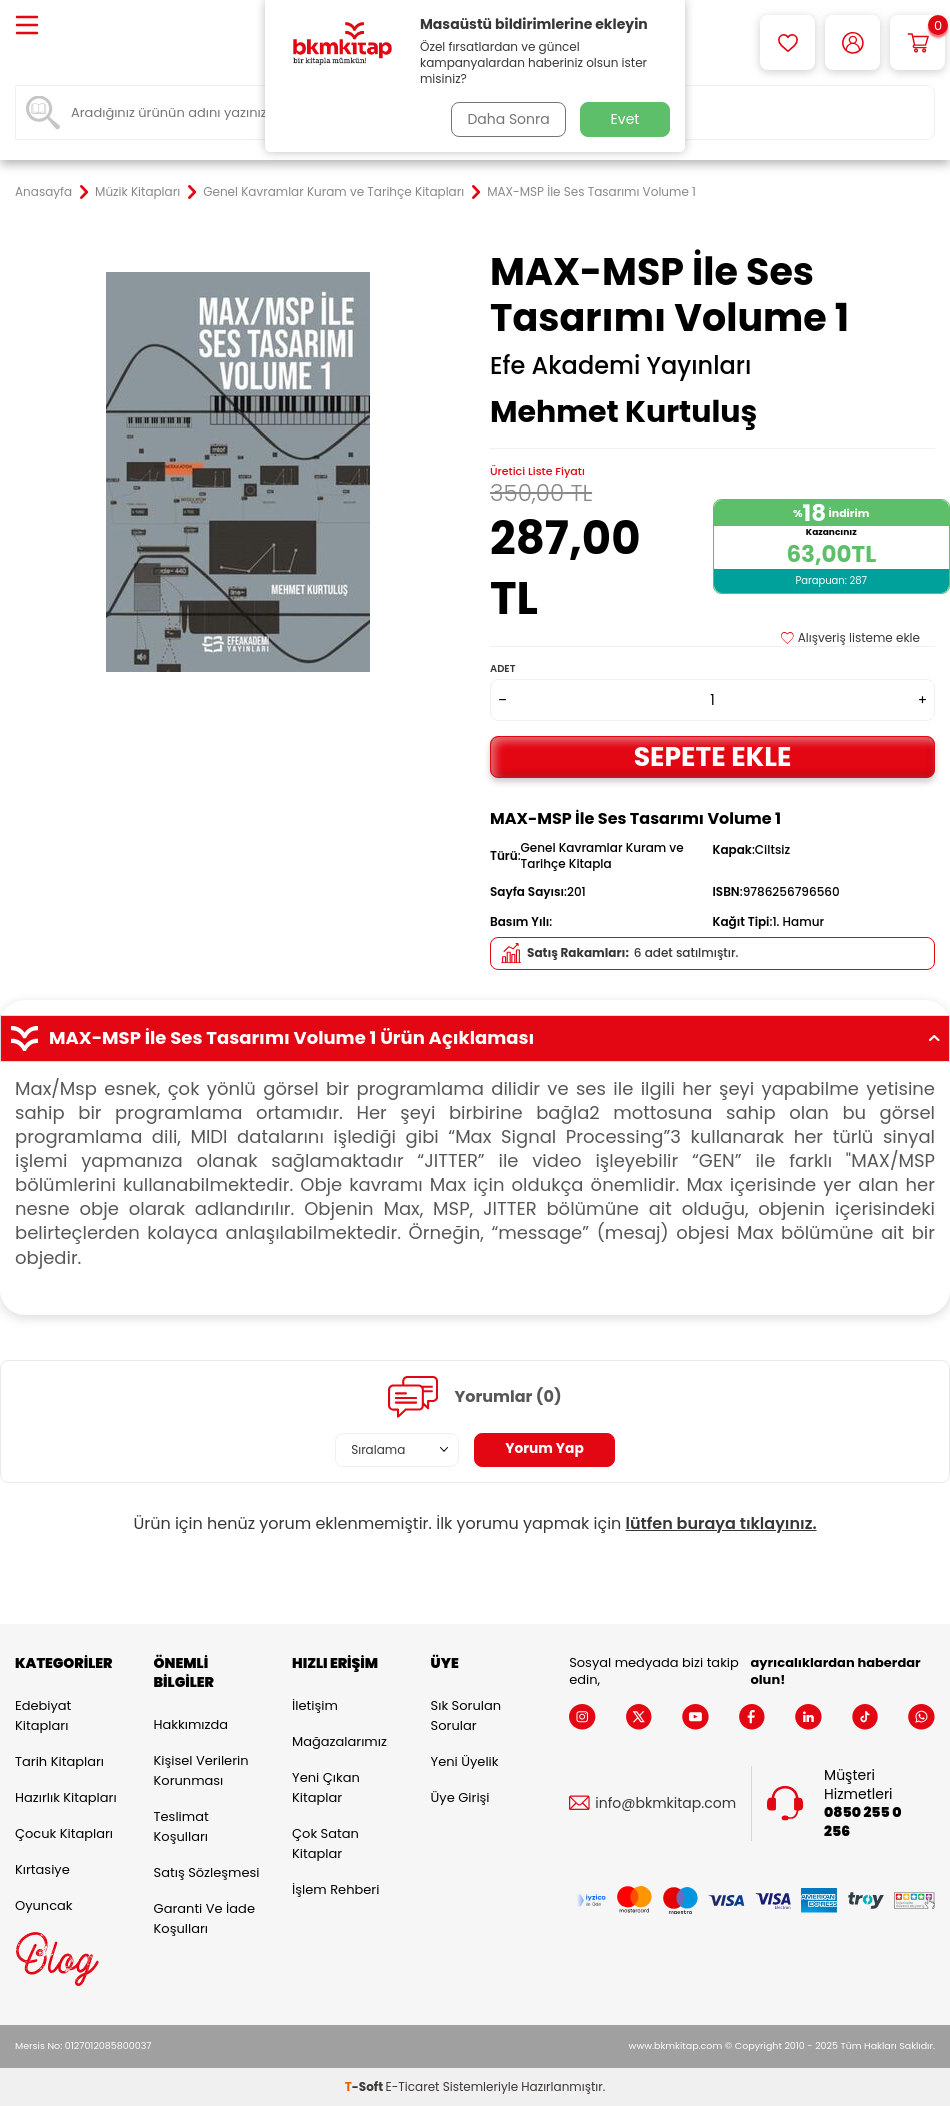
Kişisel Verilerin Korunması (201, 1770)
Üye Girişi (460, 1797)
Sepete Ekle (713, 756)
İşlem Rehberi (335, 1889)
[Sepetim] (917, 42)
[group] (237, 471)
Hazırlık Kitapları (66, 1797)
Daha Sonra (508, 119)
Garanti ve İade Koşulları (204, 1918)
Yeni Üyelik (465, 1761)
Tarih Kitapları (59, 1761)
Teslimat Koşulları (181, 1826)
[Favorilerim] (787, 42)
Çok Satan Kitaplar (325, 1843)
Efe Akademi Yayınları (620, 366)
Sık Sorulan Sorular (466, 1715)
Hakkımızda (191, 1724)
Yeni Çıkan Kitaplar (326, 1787)
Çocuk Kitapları (64, 1833)
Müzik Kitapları (137, 192)
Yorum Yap (545, 1449)
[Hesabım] (852, 42)
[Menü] (27, 26)
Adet (502, 668)
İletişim (315, 1705)
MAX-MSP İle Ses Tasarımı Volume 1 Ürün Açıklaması (475, 1038)
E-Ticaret (413, 2086)
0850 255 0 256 (862, 1822)
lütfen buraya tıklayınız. (721, 1523)
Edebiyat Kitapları (43, 1715)
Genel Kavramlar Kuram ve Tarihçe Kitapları (333, 192)
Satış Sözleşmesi (207, 1872)
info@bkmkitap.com (665, 1803)
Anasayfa (43, 192)
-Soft (365, 2086)
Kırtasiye (42, 1869)
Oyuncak (44, 1905)
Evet (625, 119)
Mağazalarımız (339, 1741)
